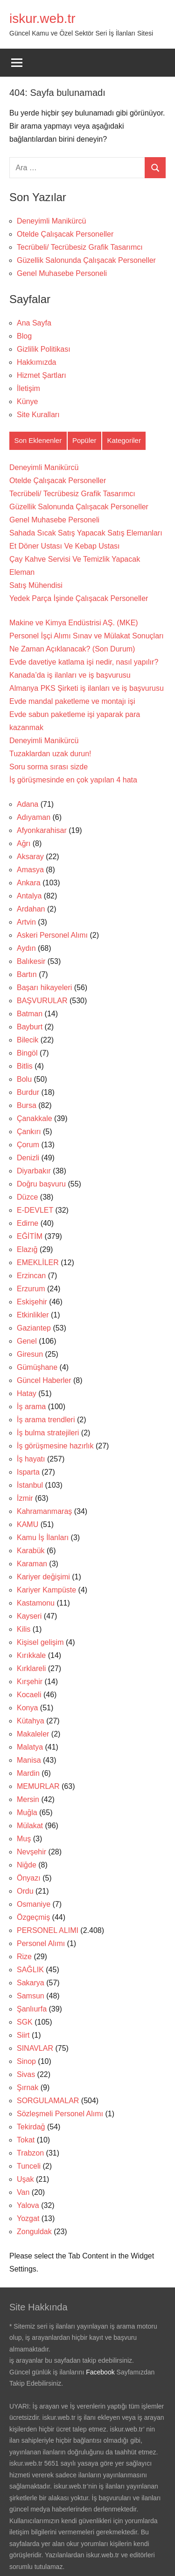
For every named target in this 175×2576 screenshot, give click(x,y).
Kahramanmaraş (44, 1511)
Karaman (32, 1564)
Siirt (23, 2035)
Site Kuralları (38, 415)
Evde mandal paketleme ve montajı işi (72, 701)
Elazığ (27, 1249)
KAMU (27, 1524)
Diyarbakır (34, 1171)
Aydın (26, 948)
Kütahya (30, 1721)
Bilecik (27, 1040)
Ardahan (31, 909)
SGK (25, 2022)
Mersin (28, 1799)
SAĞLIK (30, 1970)
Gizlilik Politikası (43, 349)
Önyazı (29, 1878)
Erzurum (31, 1289)
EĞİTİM (29, 1236)
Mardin (28, 1773)
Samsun (30, 1996)
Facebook (100, 2372)
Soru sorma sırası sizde (48, 767)
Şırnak (27, 2087)
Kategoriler (124, 440)
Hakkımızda (36, 362)
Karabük (31, 1551)
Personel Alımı (41, 1943)
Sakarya (30, 1983)
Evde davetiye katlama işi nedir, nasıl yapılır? (83, 662)
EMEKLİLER (38, 1262)
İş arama (31, 1407)
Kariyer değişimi (43, 1577)
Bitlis (25, 1066)
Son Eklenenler (38, 440)
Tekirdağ (31, 2127)
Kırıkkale (31, 1655)
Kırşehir (29, 1682)
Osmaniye (33, 1904)
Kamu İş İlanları (43, 1537)
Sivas (26, 2074)
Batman (29, 1014)
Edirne (27, 1223)
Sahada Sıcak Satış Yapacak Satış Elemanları (85, 533)
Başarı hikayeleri (44, 987)
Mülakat (30, 1826)
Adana (27, 804)
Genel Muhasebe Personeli (62, 273)
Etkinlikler (33, 1315)
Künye (27, 401)
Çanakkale (34, 1118)
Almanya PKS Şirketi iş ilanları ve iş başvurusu (86, 688)
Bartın (27, 974)
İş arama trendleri (46, 1420)
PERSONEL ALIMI (47, 1930)
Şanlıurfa (32, 2009)
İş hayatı (31, 1459)
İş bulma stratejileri (48, 1433)
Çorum (28, 1145)
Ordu (25, 1891)
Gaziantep (34, 1328)
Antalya (29, 896)
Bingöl (27, 1053)
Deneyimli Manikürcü (51, 221)
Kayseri (29, 1616)
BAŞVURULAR (42, 1001)
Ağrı (23, 843)
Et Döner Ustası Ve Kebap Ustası (64, 546)
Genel (27, 1341)
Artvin (26, 922)
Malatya (30, 1747)
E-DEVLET (35, 1210)
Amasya (30, 870)
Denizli (28, 1158)
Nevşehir (31, 1852)
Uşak (25, 2179)
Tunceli (29, 2166)
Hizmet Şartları (41, 375)
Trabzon (30, 2153)
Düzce (27, 1197)
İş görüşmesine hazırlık (55, 1446)
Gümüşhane (37, 1367)
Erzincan (31, 1276)
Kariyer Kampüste (46, 1590)
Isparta (28, 1472)
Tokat (26, 2140)
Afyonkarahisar (42, 830)
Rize (24, 1957)
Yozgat (28, 2218)
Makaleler (33, 1734)
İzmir (25, 1498)
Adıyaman (33, 817)
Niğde (26, 1865)
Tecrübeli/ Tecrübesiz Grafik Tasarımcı (80, 247)
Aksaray (30, 857)
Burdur (28, 1092)
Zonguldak (34, 2232)
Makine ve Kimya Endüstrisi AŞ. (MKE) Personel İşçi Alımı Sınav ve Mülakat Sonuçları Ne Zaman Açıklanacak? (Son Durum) (86, 636)
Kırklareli (31, 1668)
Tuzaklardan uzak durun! (50, 754)
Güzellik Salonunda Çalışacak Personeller (86, 260)
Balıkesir (31, 961)
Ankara (29, 883)
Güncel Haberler (44, 1380)
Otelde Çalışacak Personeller (65, 234)
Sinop (26, 2061)
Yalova (28, 2205)
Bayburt (29, 1027)
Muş (24, 1839)
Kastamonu (36, 1603)
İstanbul (30, 1485)
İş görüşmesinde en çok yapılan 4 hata (73, 780)
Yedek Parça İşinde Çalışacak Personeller (78, 598)
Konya (27, 1708)
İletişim (28, 388)
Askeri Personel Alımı (52, 935)
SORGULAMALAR (48, 2101)
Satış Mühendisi (36, 585)
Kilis (23, 1629)
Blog (24, 336)
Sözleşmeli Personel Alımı (60, 2114)
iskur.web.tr (42, 18)
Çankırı (29, 1132)
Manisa (29, 1760)
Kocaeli (29, 1695)
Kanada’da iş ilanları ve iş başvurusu (70, 675)
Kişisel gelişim (40, 1642)
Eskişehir (32, 1302)
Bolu (24, 1079)
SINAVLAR (35, 2048)
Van (23, 2192)
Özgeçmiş (33, 1917)
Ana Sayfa (34, 323)
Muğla (27, 1812)
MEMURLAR (38, 1786)
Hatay (26, 1393)
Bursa (26, 1105)
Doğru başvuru (41, 1184)
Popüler (84, 440)
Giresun (30, 1354)
